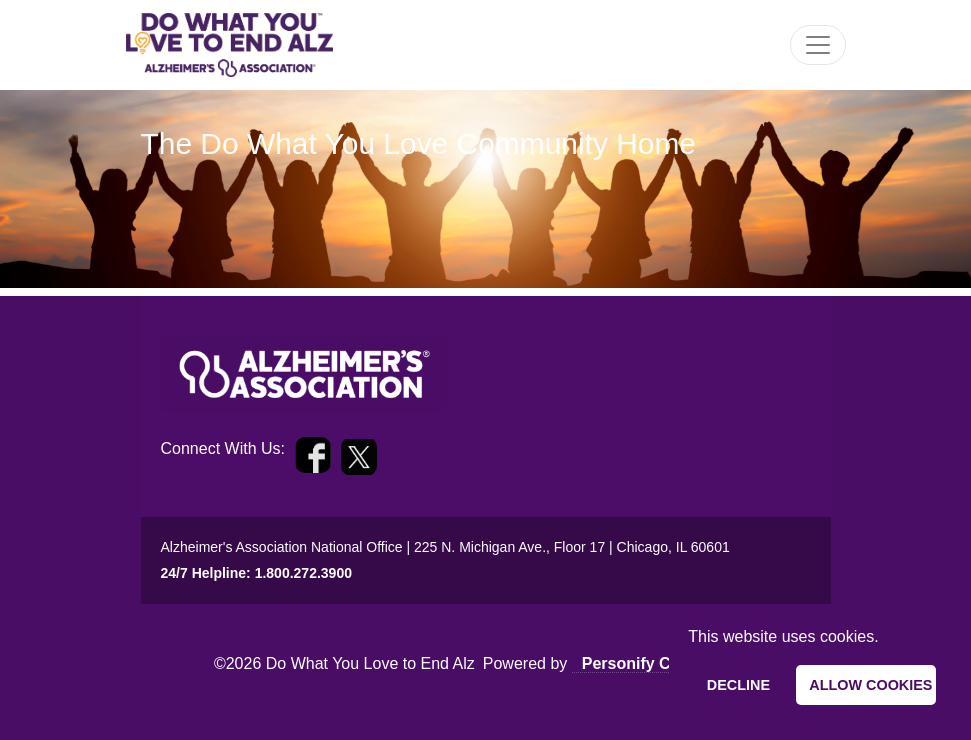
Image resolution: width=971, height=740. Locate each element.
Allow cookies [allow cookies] (870, 685)
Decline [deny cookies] (738, 685)
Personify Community (664, 663)
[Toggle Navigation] (818, 45)
